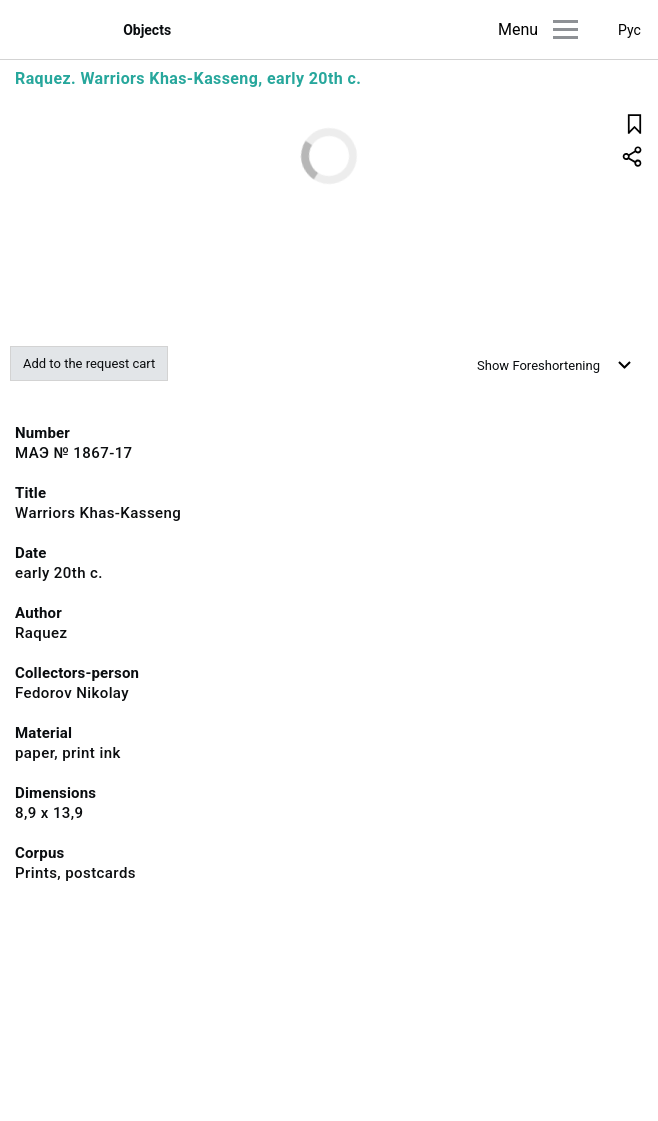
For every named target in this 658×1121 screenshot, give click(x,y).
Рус (629, 30)
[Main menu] (565, 29)
